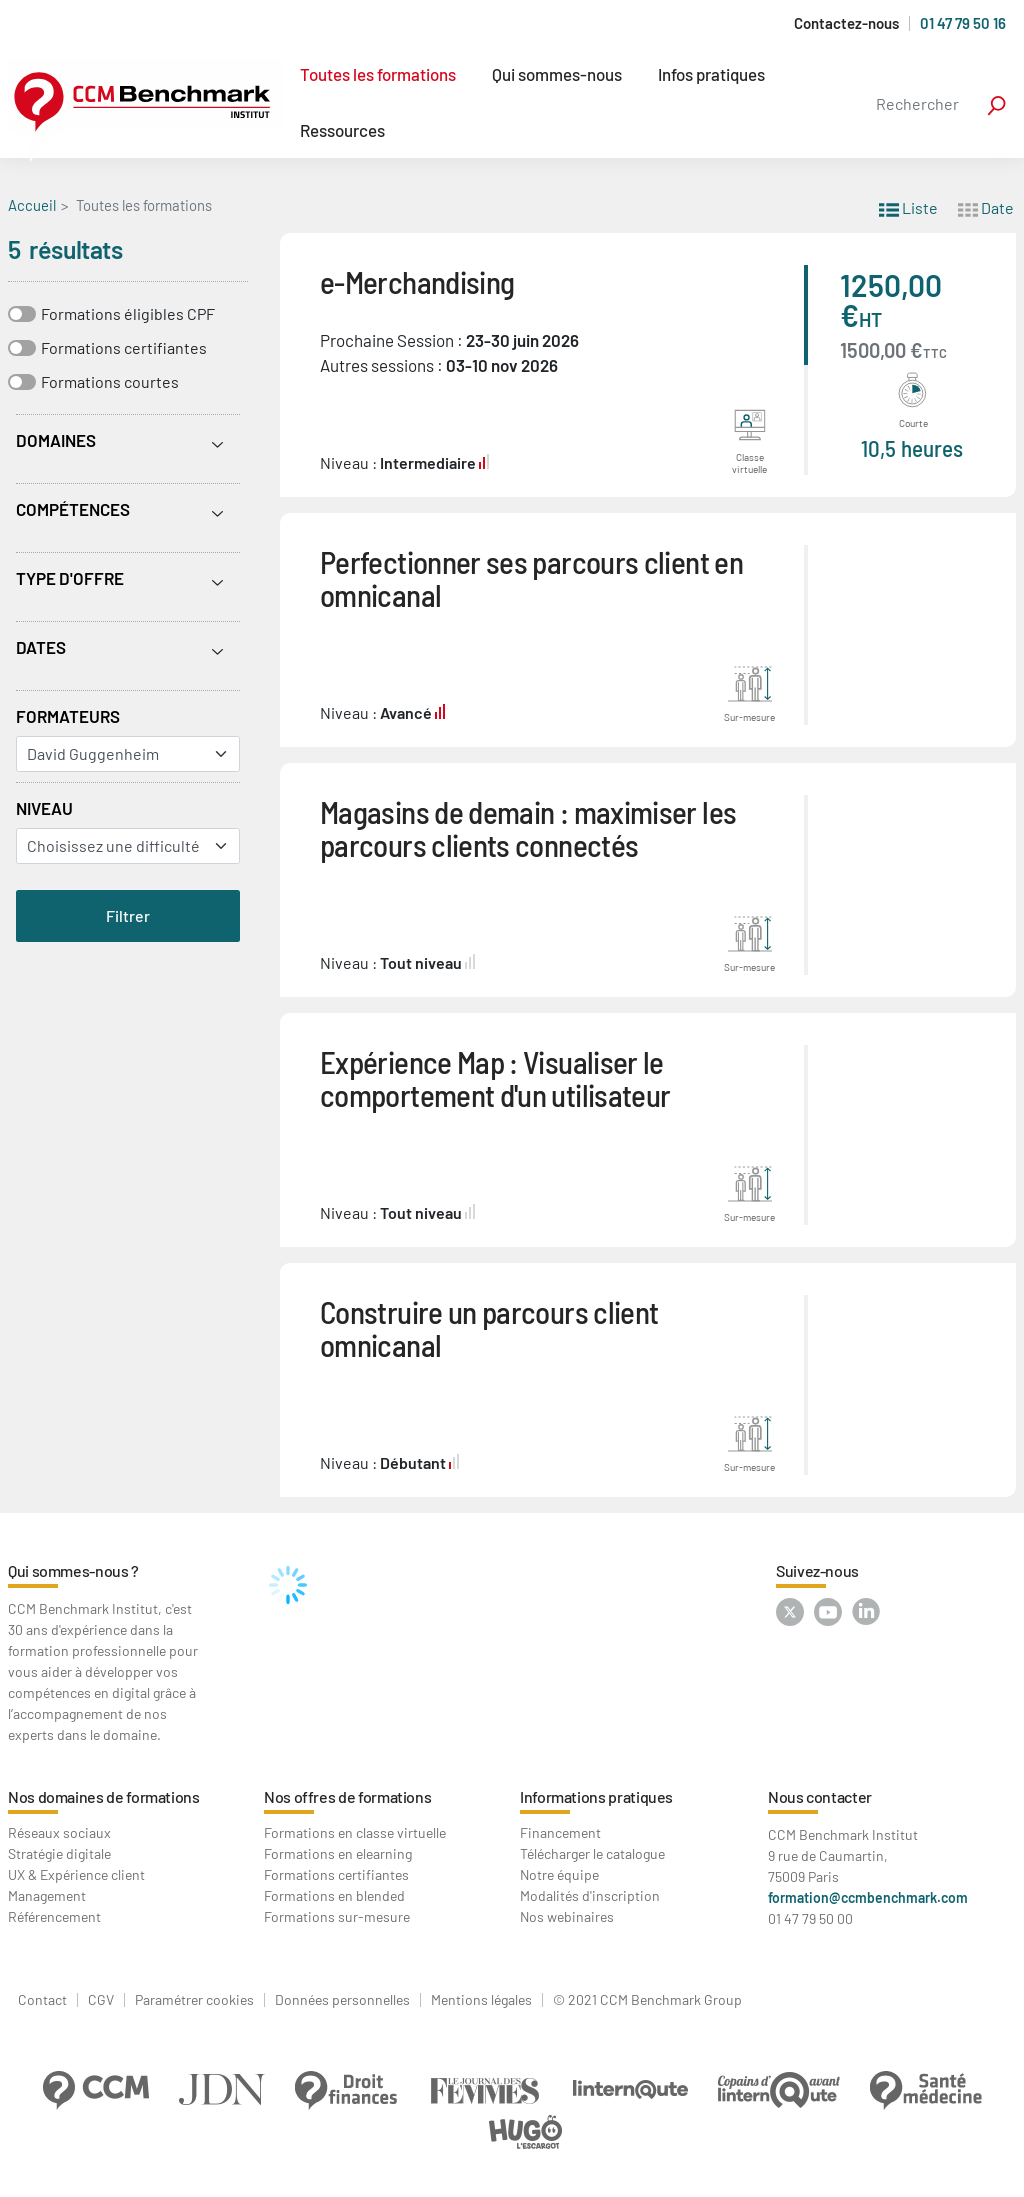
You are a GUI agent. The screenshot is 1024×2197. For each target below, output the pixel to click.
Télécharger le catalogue (592, 1853)
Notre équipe (559, 1874)
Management (47, 1895)
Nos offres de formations (347, 1796)
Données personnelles (342, 2000)
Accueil (32, 205)
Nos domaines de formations (104, 1796)
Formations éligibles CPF (128, 313)
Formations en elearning (338, 1853)
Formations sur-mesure (337, 1916)
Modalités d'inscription (590, 1895)
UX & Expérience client (76, 1874)
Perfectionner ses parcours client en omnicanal (531, 578)
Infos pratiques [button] (711, 74)
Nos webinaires (567, 1916)
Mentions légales (481, 2000)
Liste (908, 206)
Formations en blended (334, 1895)
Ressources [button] (342, 130)
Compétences (73, 509)
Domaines (56, 440)
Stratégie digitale (59, 1853)
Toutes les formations (378, 74)
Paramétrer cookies (194, 2000)
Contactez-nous (846, 23)
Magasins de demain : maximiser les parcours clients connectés (528, 828)
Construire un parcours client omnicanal (489, 1328)
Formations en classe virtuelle (355, 1832)
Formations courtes (110, 381)
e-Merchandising (417, 281)
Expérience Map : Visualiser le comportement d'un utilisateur (495, 1078)
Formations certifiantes (124, 347)
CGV (101, 2000)
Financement (560, 1832)
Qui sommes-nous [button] (557, 74)
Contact (42, 2000)
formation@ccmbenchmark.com (868, 1897)
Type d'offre (70, 578)
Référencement (54, 1916)
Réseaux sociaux (59, 1832)
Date (986, 206)
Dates (41, 647)
